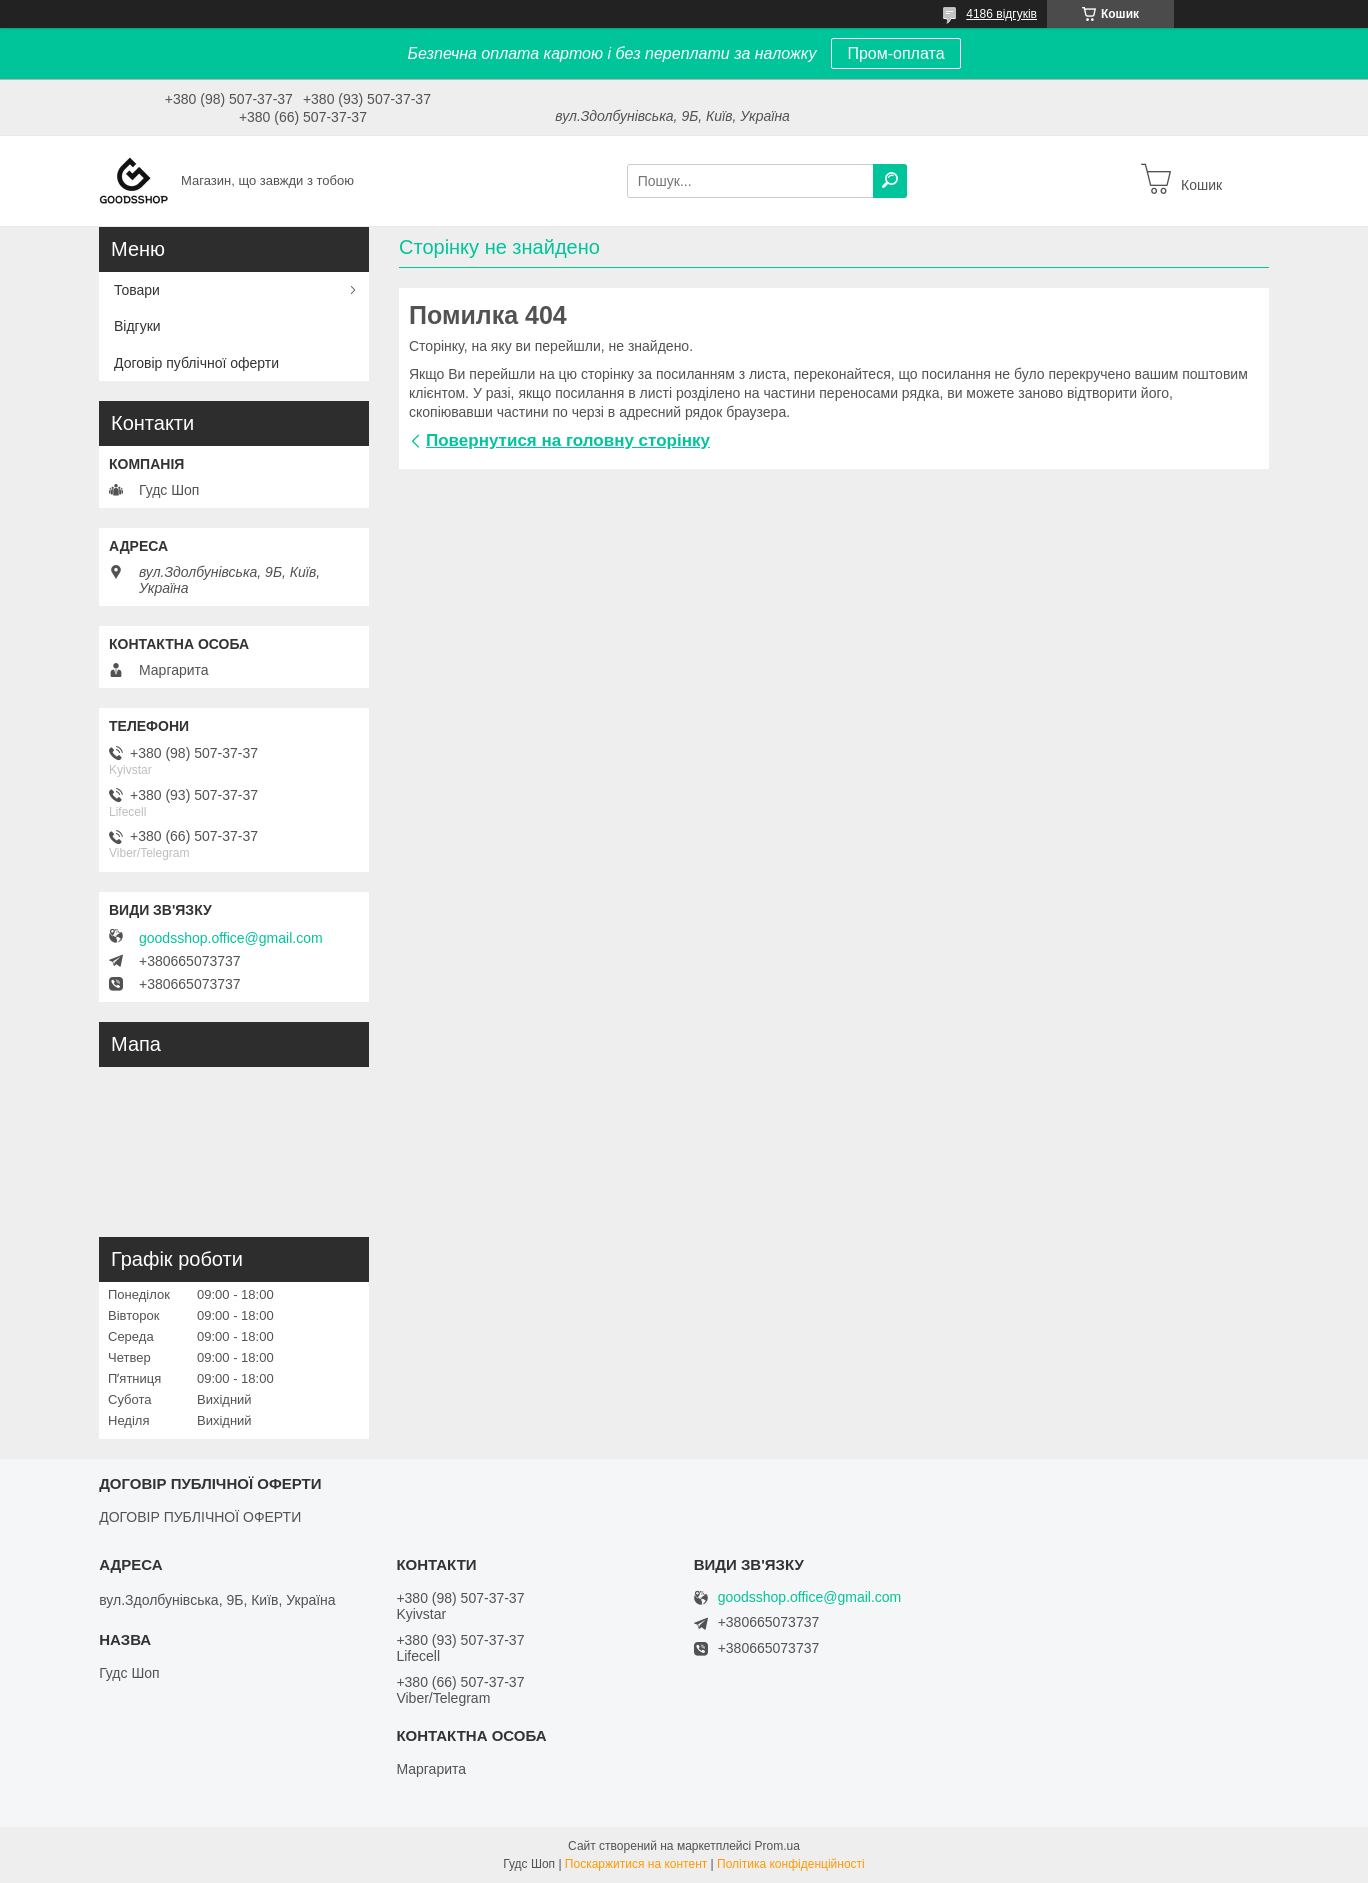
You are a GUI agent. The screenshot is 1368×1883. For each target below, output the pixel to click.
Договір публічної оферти (196, 363)
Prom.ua (777, 1846)
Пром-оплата (895, 53)
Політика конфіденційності (791, 1864)
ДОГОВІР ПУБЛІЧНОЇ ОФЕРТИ (200, 1517)
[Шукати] (890, 181)
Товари (137, 290)
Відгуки (137, 326)
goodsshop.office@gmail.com (231, 938)
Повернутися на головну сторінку (568, 440)
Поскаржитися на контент (636, 1864)
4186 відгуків (1001, 14)
